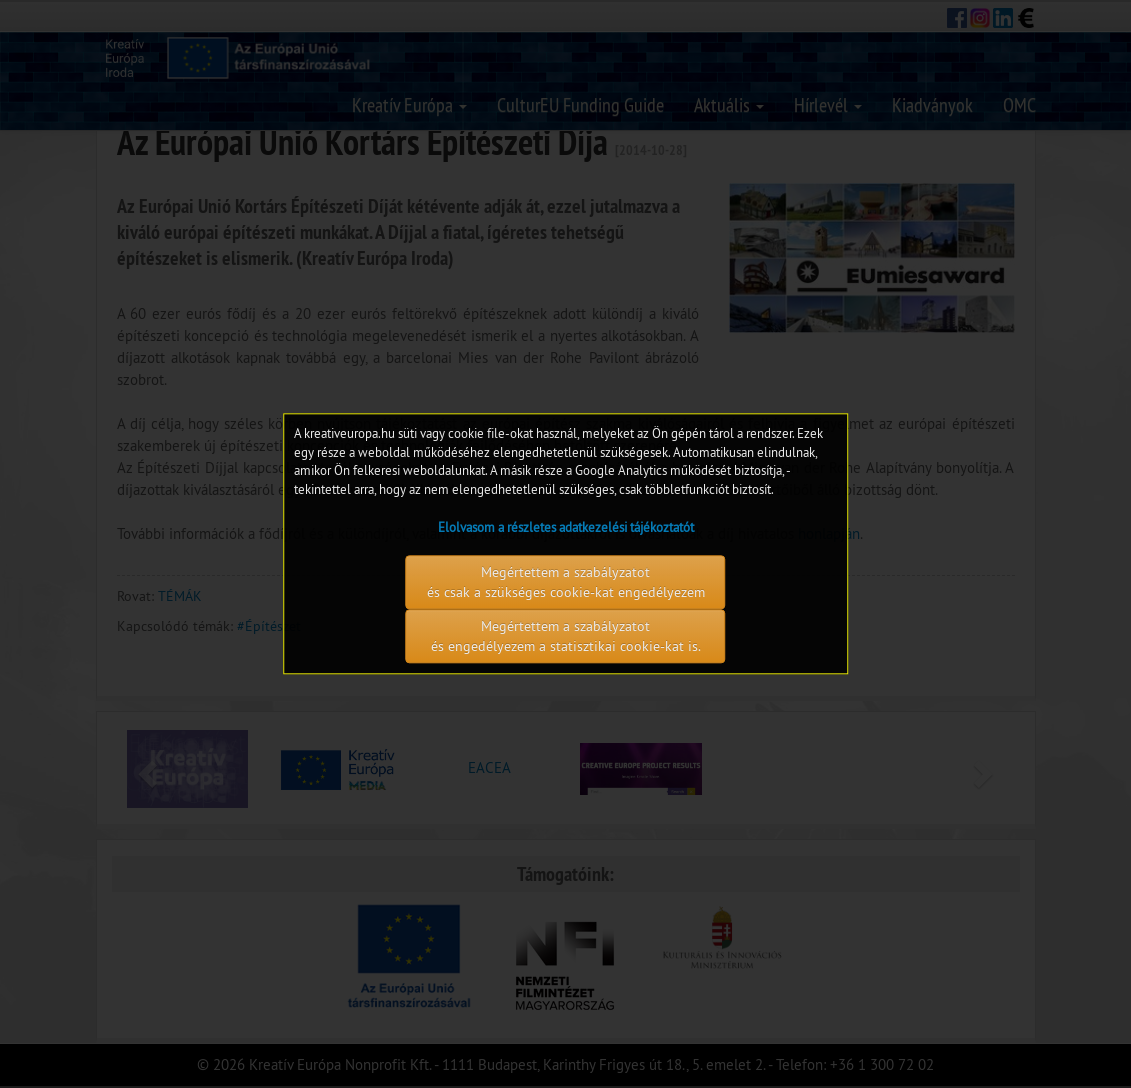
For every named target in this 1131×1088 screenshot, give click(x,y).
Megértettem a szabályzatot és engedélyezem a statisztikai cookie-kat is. (566, 637)
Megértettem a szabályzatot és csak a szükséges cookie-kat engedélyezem (566, 583)
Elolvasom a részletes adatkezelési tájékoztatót (566, 528)
